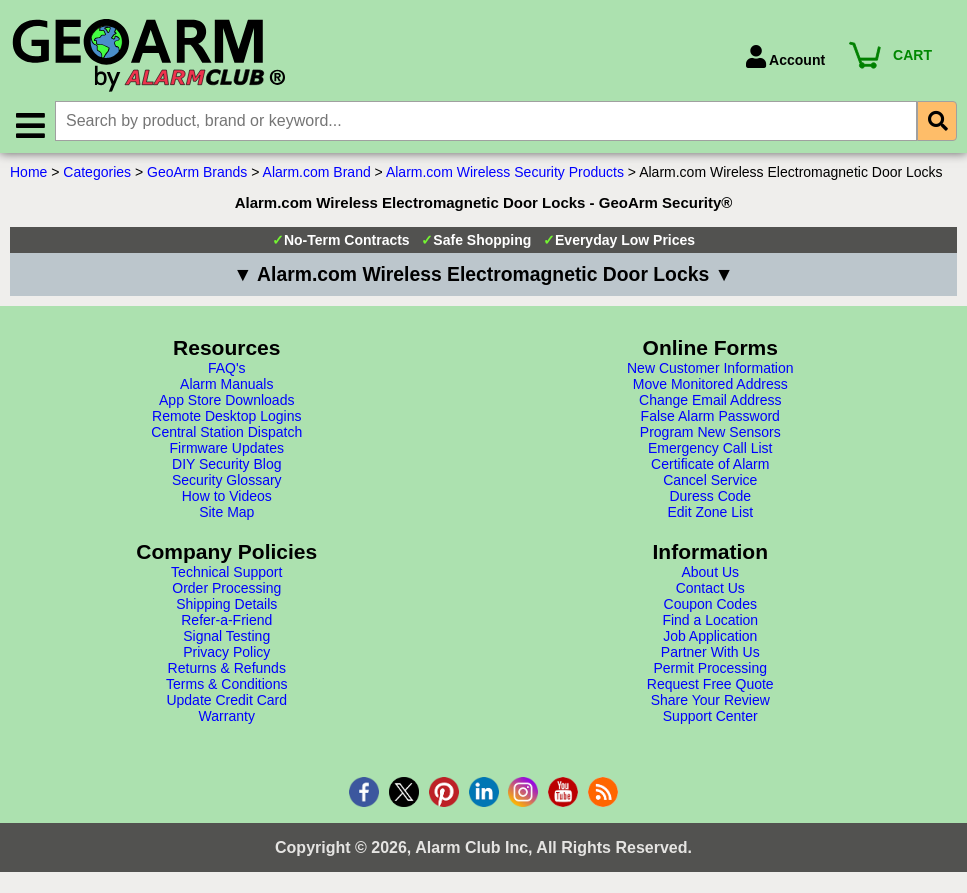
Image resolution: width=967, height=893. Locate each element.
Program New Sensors (710, 433)
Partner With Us (710, 653)
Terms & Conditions (226, 685)
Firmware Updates (227, 449)
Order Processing (226, 589)
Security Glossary (227, 481)
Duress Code (710, 497)
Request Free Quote (710, 685)
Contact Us (710, 589)
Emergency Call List (710, 449)
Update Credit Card (226, 701)
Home (28, 173)
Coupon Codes (710, 605)
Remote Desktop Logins (226, 417)
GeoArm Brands (197, 173)
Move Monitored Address (710, 385)
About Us (710, 573)
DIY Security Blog (226, 465)
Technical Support (226, 573)
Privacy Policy (226, 653)
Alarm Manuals (226, 385)
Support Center (710, 717)
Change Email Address (710, 401)
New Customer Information (710, 369)
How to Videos (227, 497)
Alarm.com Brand (317, 173)
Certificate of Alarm (710, 465)
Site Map (226, 513)
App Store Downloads (226, 401)
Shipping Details (226, 605)
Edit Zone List (710, 513)
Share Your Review (710, 701)
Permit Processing (710, 669)
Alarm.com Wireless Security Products (505, 173)
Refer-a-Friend (226, 621)
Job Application (710, 637)
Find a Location (710, 621)
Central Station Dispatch (226, 433)
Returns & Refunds (227, 669)
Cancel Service (710, 481)
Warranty (227, 717)
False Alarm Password (710, 417)
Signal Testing (226, 637)
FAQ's (227, 369)
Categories (97, 173)
